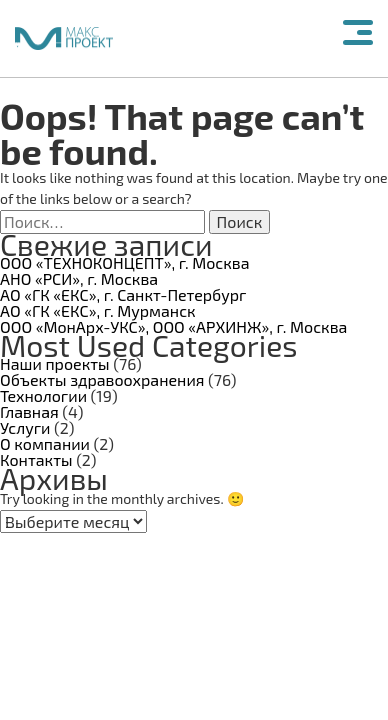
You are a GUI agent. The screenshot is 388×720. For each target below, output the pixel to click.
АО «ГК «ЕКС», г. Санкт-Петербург (123, 294)
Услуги (25, 427)
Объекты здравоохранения (102, 379)
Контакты (36, 459)
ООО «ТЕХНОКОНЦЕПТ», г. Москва (125, 262)
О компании (45, 443)
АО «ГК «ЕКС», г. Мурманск (98, 310)
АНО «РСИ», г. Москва (79, 278)
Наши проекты (55, 363)
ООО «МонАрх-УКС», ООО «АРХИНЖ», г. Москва (173, 326)
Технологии (43, 395)
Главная (29, 411)
